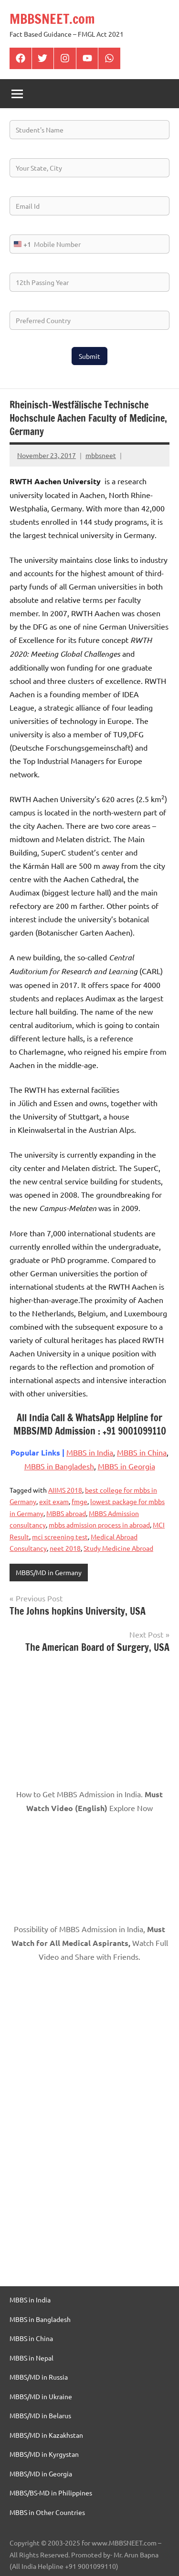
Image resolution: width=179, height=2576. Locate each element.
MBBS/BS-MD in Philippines (51, 2492)
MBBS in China (142, 1452)
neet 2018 (65, 1548)
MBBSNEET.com (52, 19)
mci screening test (60, 1536)
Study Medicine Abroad (118, 1548)
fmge (79, 1501)
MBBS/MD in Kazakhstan (46, 2435)
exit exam (54, 1501)
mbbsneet (100, 455)
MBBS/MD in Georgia (41, 2473)
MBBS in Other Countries (47, 2512)
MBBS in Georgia (126, 1466)
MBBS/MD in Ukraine (41, 2396)
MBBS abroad (66, 1513)
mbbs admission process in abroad (99, 1524)
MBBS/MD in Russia (39, 2376)
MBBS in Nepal (31, 2357)
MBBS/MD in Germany (49, 1572)
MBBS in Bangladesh (59, 1466)
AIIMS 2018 (65, 1490)
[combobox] (20, 244)
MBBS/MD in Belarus (40, 2415)
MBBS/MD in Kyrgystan (44, 2454)
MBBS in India (89, 1452)
